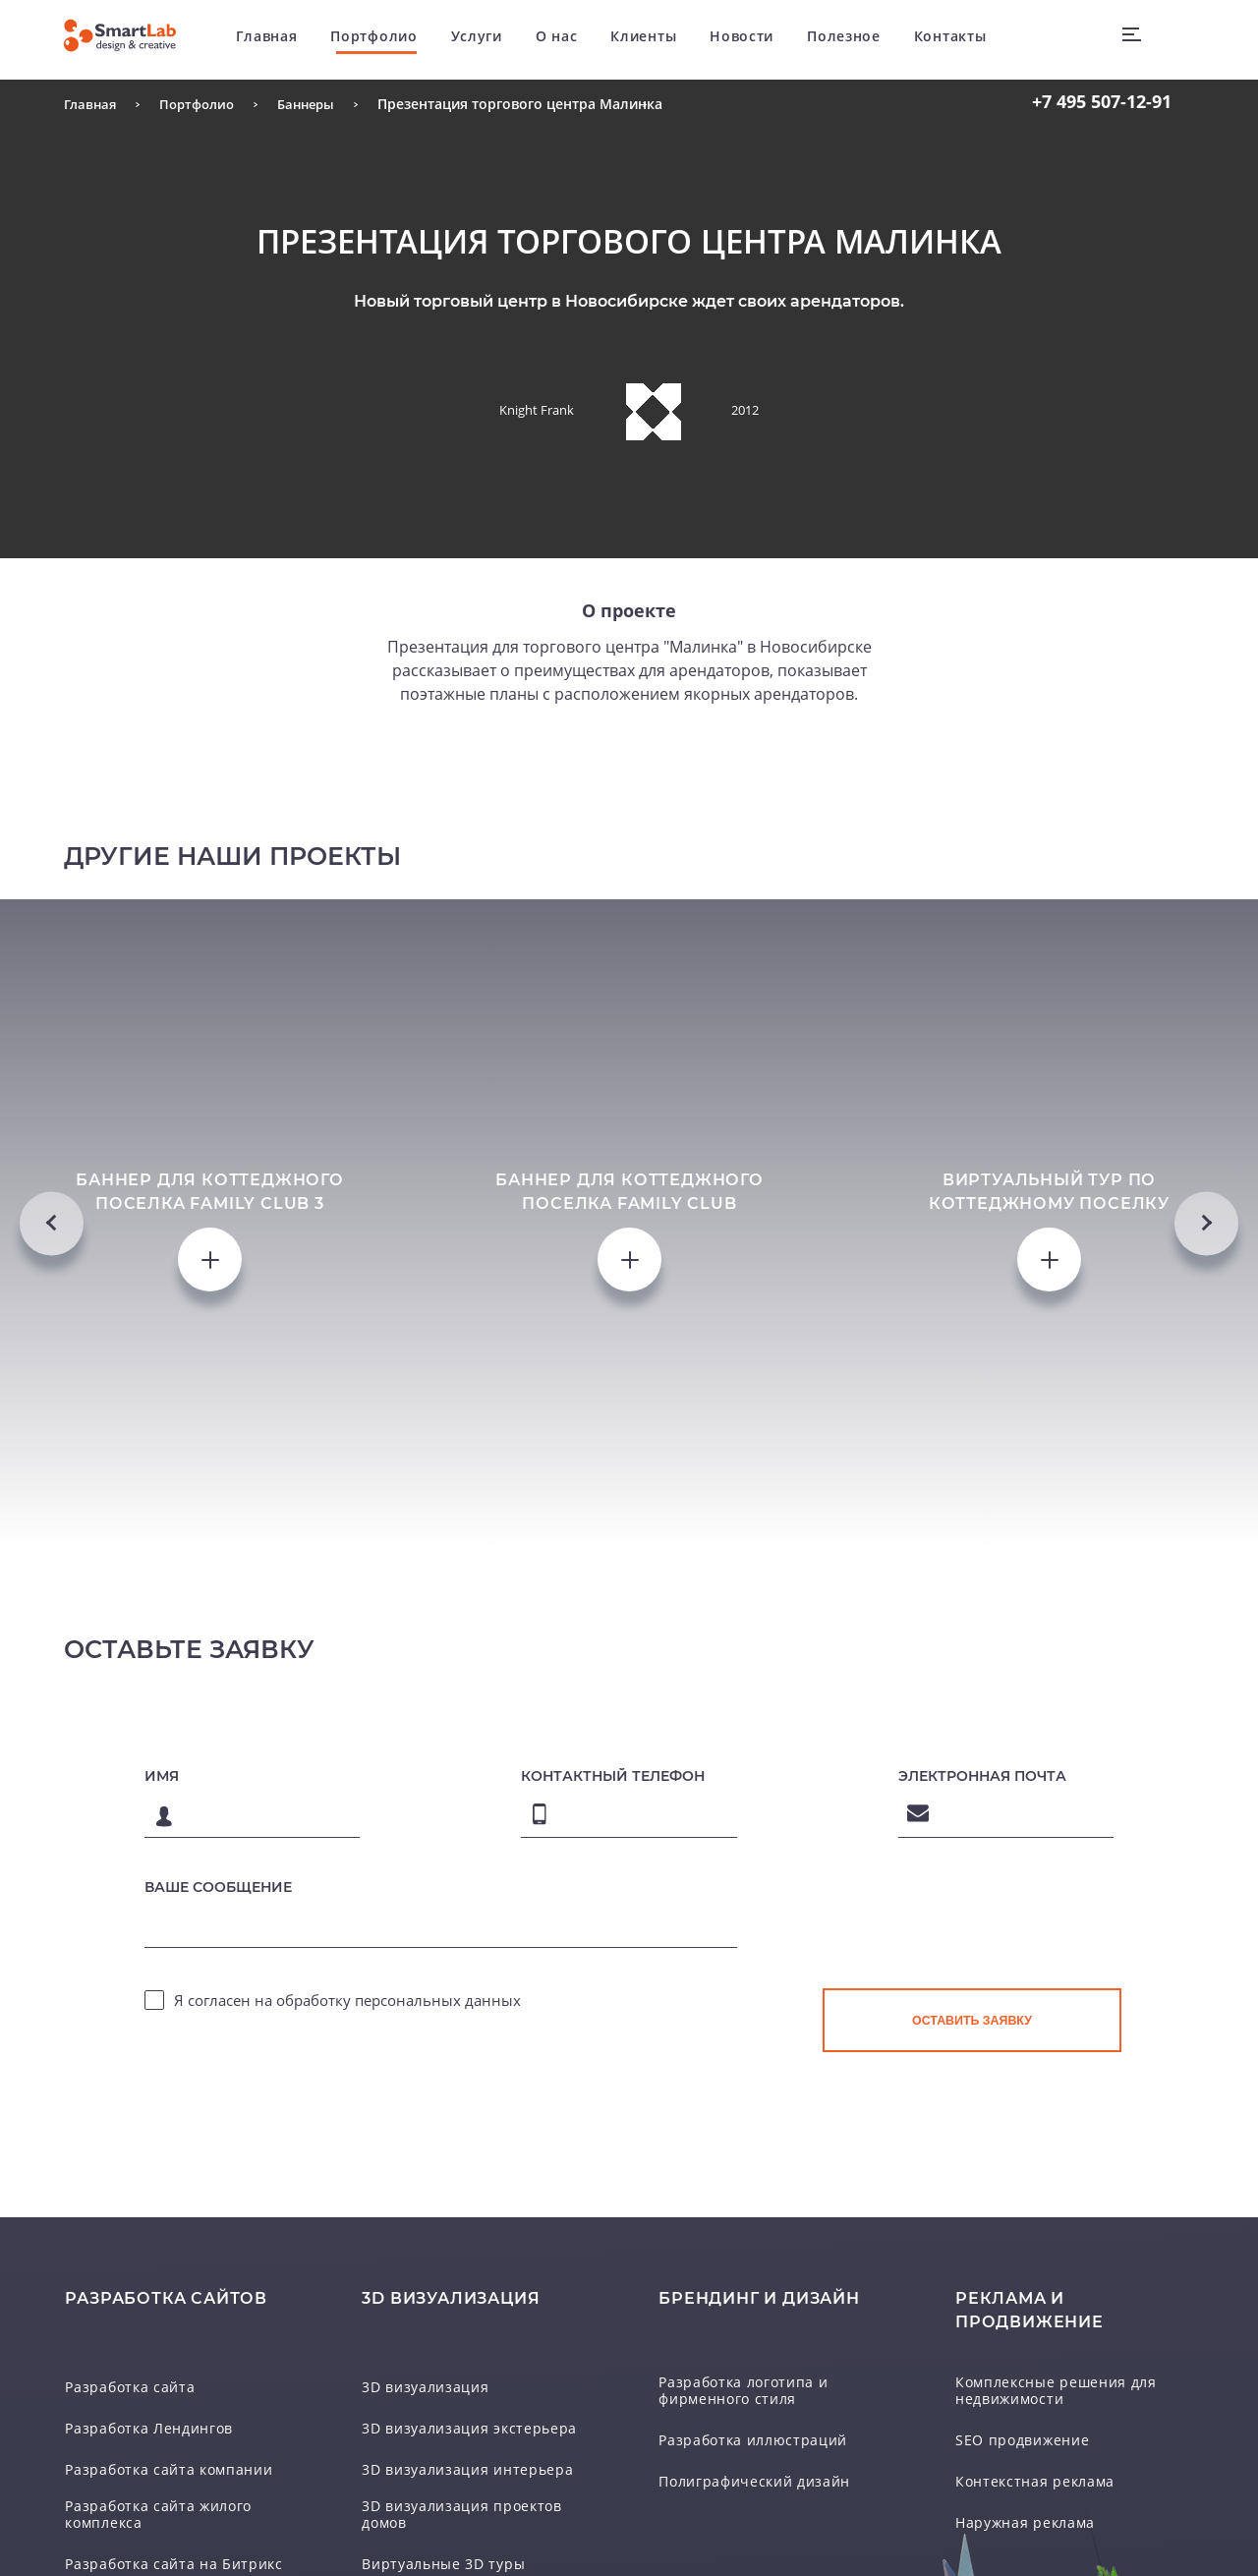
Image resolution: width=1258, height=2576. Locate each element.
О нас (575, 38)
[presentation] (972, 2286)
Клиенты (662, 38)
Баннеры (318, 103)
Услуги (495, 38)
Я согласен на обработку (347, 2347)
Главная (286, 38)
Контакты (969, 38)
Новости (760, 38)
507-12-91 (1102, 101)
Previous (52, 1395)
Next (1206, 1395)
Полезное (862, 38)
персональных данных (438, 2347)
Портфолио (392, 38)
